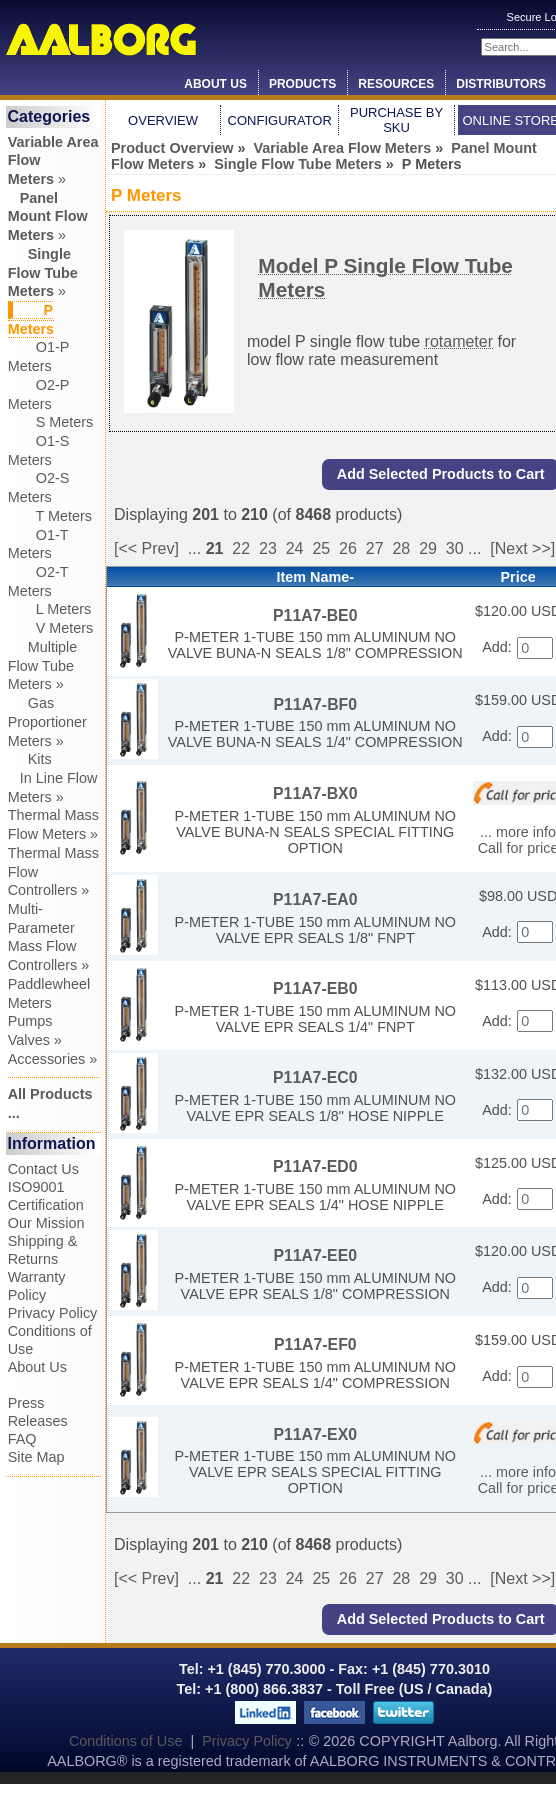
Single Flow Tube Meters (298, 164)
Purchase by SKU (396, 120)
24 (295, 548)
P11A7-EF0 (315, 1344)
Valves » (35, 1040)
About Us (215, 84)
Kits (30, 759)
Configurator (280, 120)
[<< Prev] (146, 548)
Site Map (36, 1457)
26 (348, 548)
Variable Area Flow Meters (342, 148)
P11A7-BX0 (315, 793)
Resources (396, 84)
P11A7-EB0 (315, 988)
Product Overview (172, 148)
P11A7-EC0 (315, 1077)
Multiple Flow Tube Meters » (43, 665)
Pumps (30, 1021)
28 (401, 548)
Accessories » (53, 1059)
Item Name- (315, 577)
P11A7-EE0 (315, 1255)
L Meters (49, 609)
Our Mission (46, 1223)
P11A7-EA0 (315, 899)
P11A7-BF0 (315, 704)
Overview (163, 120)
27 (375, 548)
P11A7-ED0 (315, 1166)
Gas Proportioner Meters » (47, 721)
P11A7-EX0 (315, 1434)
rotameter (459, 341)
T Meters (50, 516)
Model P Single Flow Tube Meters (385, 277)
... (194, 548)
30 (455, 548)
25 (321, 548)
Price (517, 577)
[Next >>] (522, 548)
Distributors (501, 84)
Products (302, 84)
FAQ (22, 1439)
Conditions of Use (126, 1741)
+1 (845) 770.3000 (264, 1669)
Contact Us (43, 1169)
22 (241, 548)
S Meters (51, 422)
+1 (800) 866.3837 (264, 1689)
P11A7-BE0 (315, 615)
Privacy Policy (53, 1313)
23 (268, 548)
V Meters (51, 628)
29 (428, 548)
